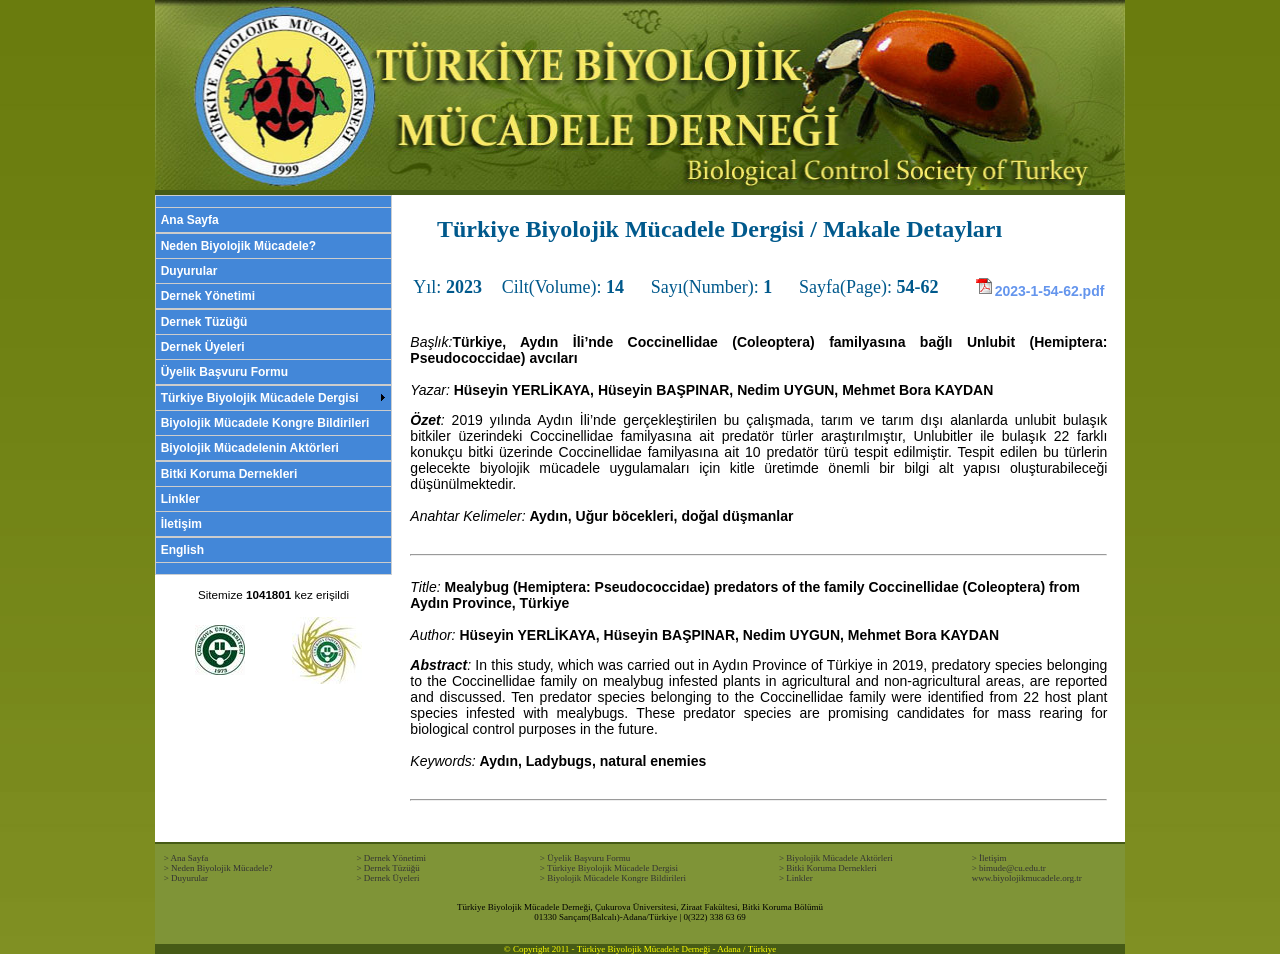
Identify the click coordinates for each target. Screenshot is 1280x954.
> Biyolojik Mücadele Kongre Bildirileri (613, 878)
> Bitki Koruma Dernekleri (828, 868)
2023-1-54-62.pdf (1040, 291)
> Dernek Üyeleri (387, 878)
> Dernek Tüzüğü (387, 868)
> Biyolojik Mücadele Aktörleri (836, 858)
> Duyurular (186, 878)
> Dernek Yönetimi (391, 858)
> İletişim (989, 858)
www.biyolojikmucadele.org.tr (1027, 878)
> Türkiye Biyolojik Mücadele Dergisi (609, 868)
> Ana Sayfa (186, 858)
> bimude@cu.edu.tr (1009, 868)
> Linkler (796, 878)
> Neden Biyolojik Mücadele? (218, 868)
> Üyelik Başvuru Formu (585, 858)
